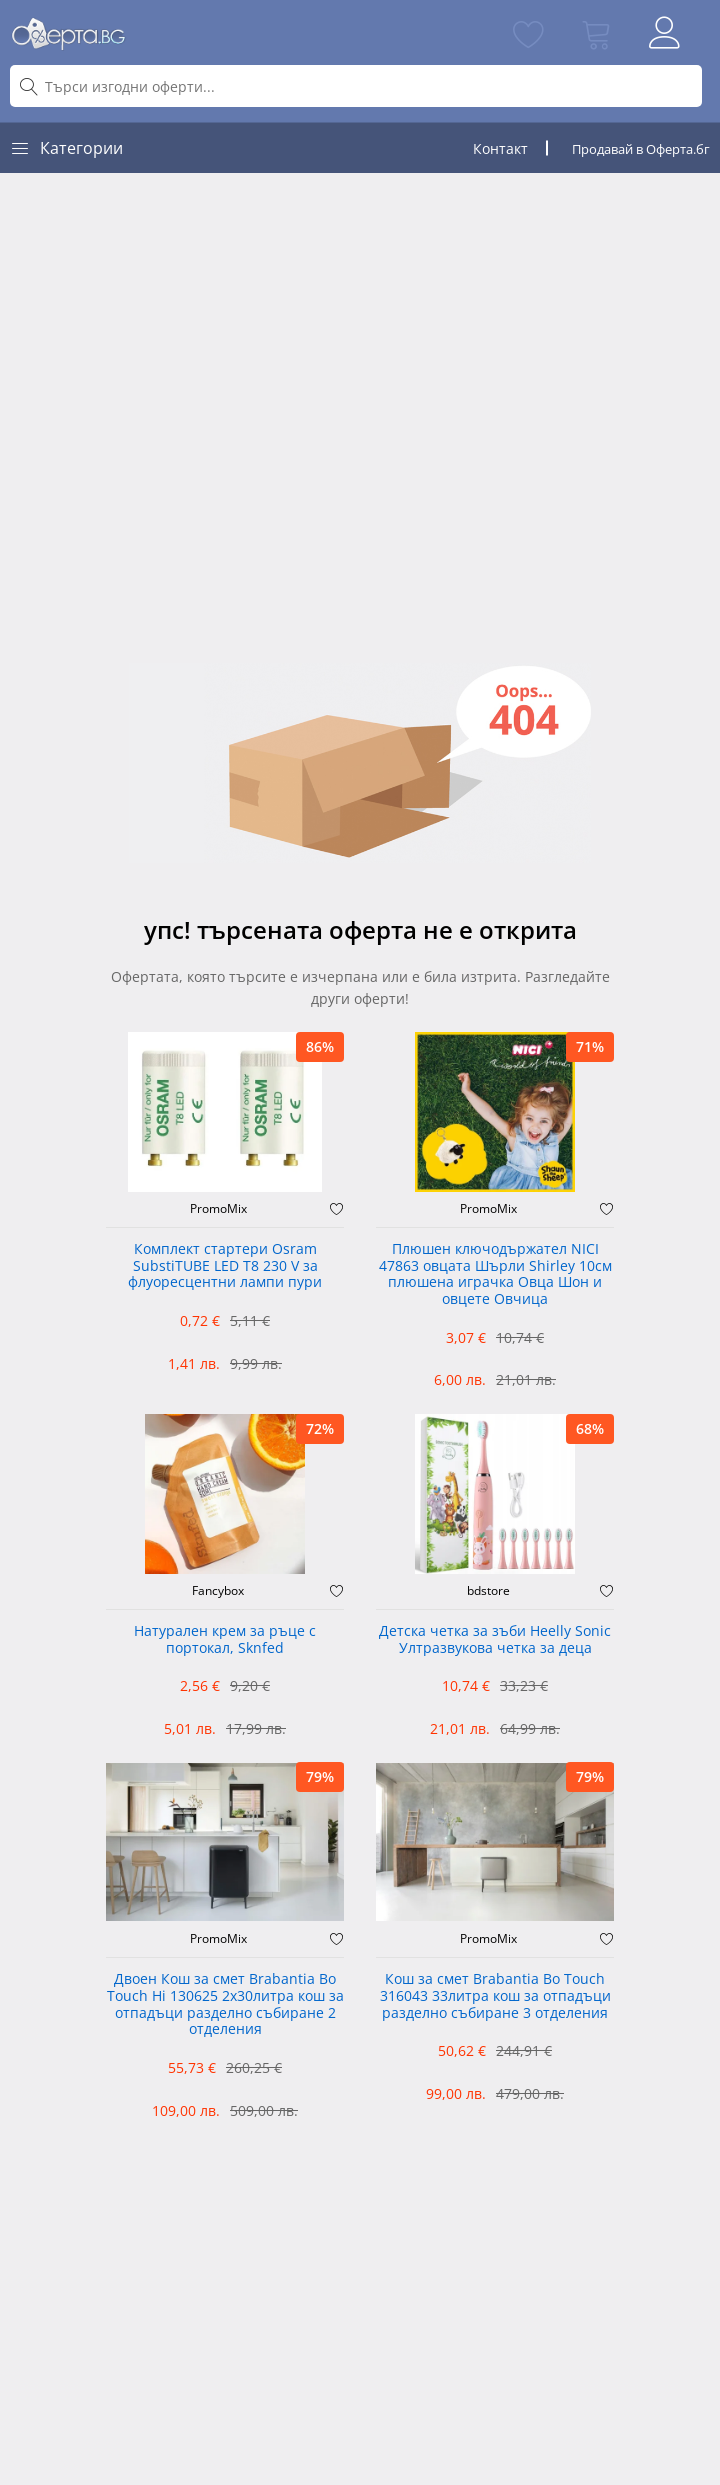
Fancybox (218, 1591)
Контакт (500, 148)
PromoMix (218, 1209)
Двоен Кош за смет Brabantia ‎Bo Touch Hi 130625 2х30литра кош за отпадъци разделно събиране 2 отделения (225, 2004)
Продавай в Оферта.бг (641, 149)
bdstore (488, 1591)
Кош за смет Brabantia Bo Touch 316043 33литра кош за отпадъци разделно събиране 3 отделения (495, 1996)
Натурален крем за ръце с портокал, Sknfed (225, 1640)
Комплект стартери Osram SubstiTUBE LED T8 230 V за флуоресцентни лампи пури (225, 1266)
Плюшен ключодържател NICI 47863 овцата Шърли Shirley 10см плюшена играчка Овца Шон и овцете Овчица (495, 1274)
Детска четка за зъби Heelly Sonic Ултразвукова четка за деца (495, 1640)
